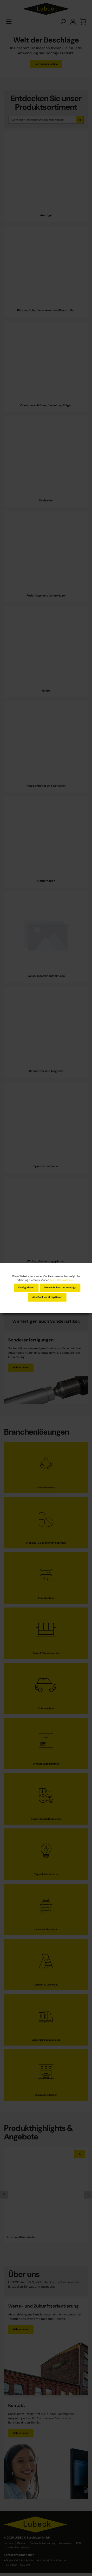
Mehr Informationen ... (63, 1280)
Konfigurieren (26, 1287)
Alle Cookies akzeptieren (47, 1297)
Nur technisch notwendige (60, 1287)
